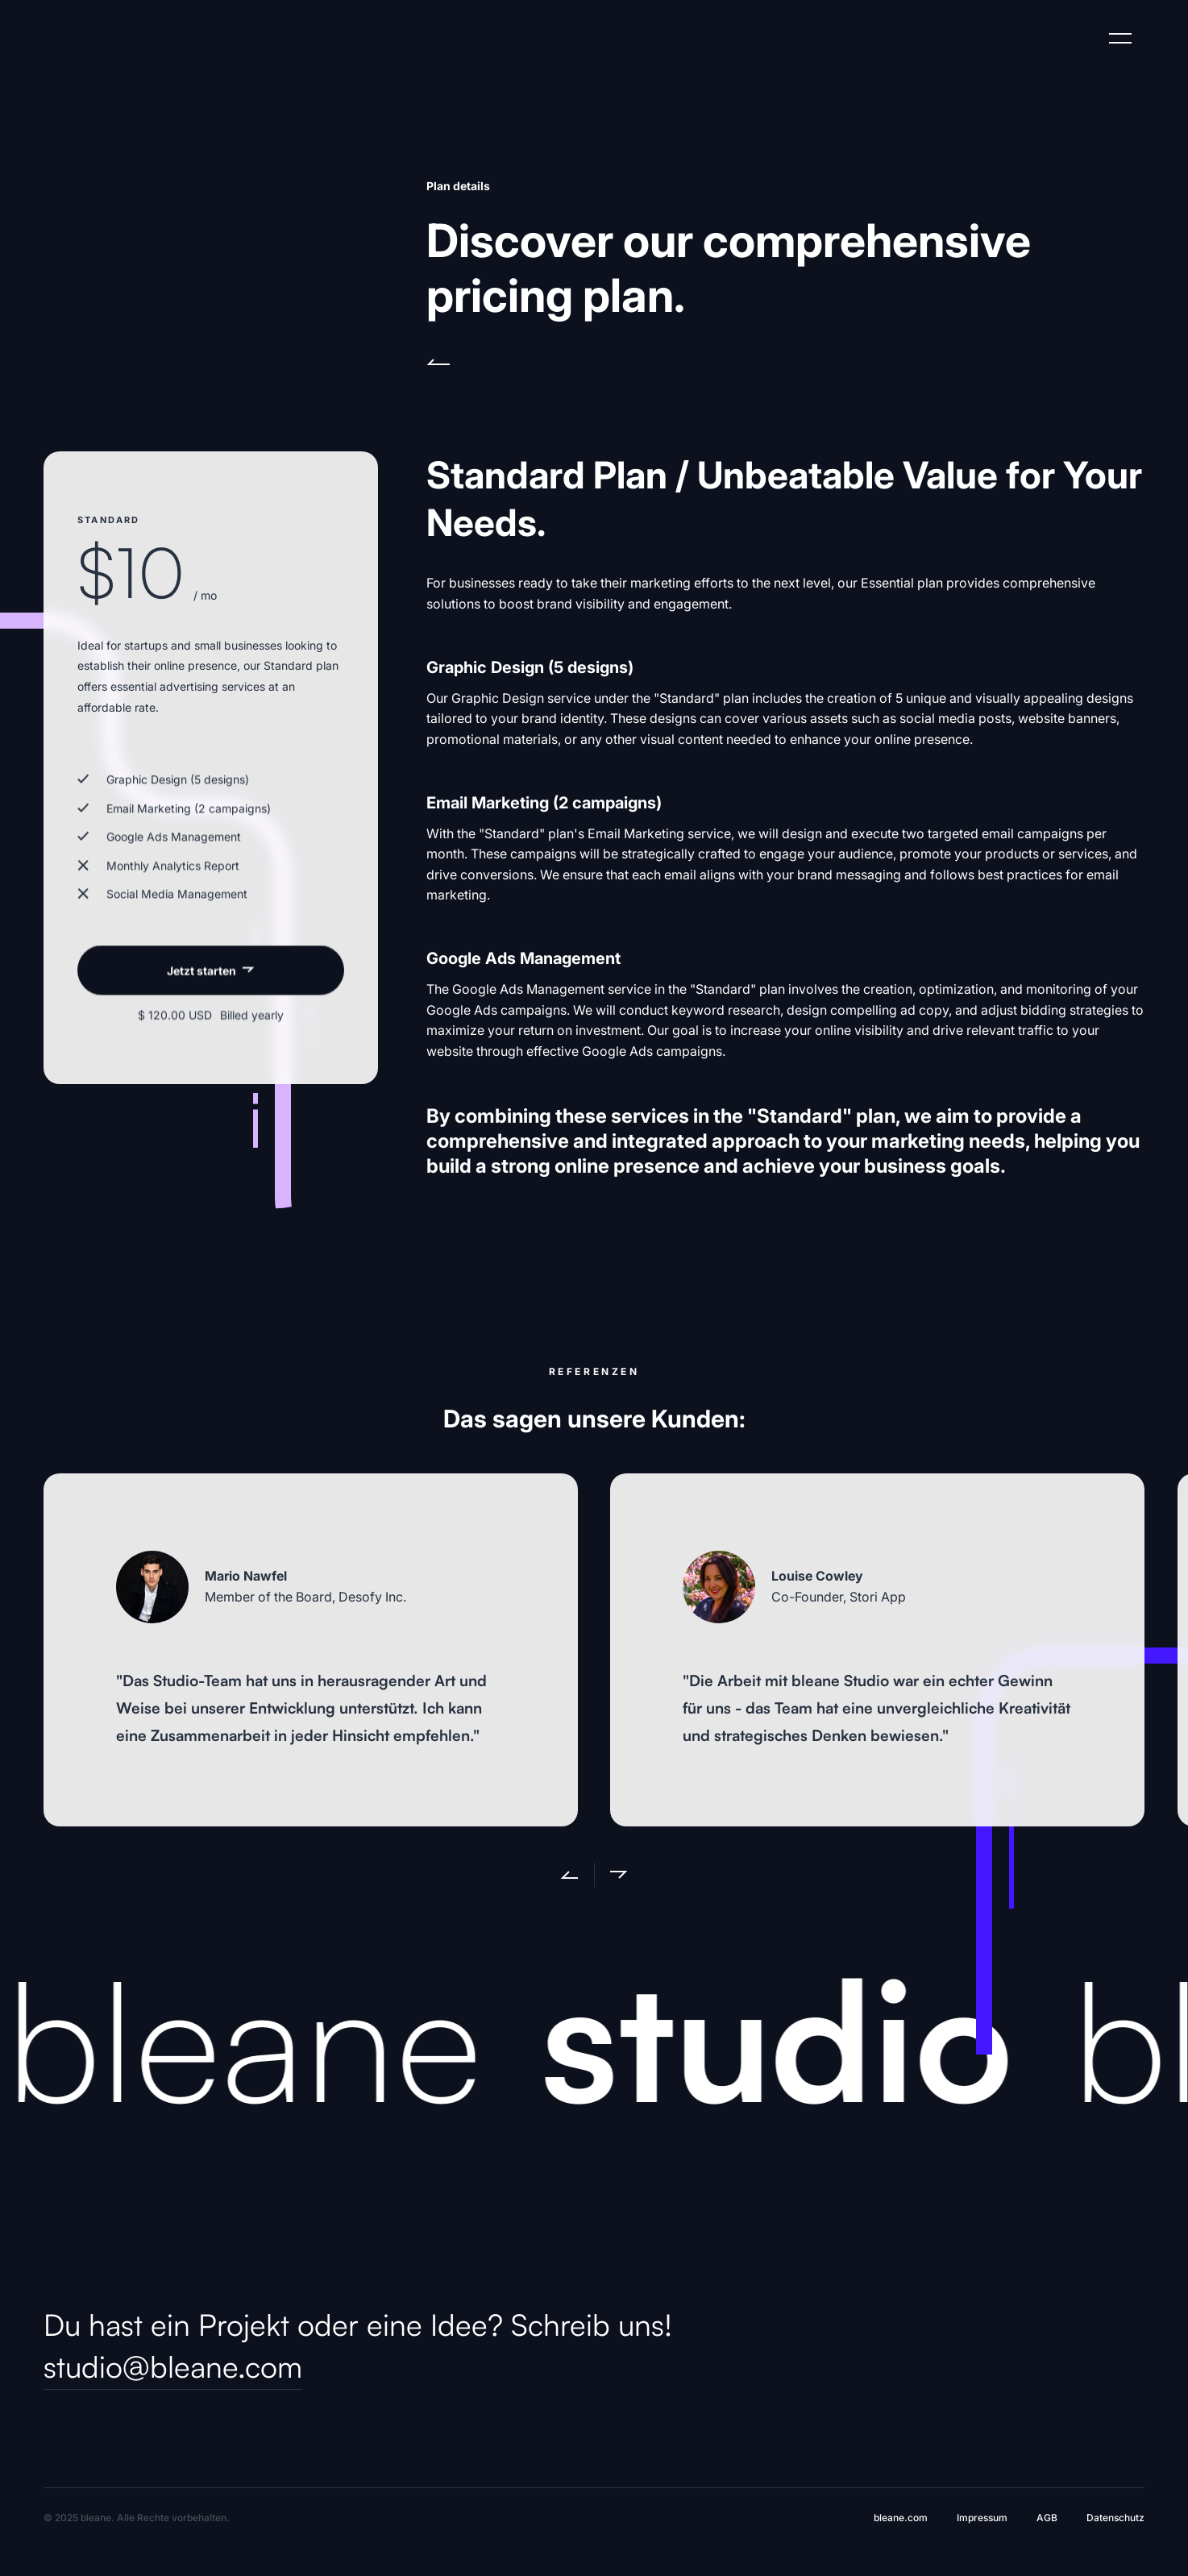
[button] (560, 1875)
